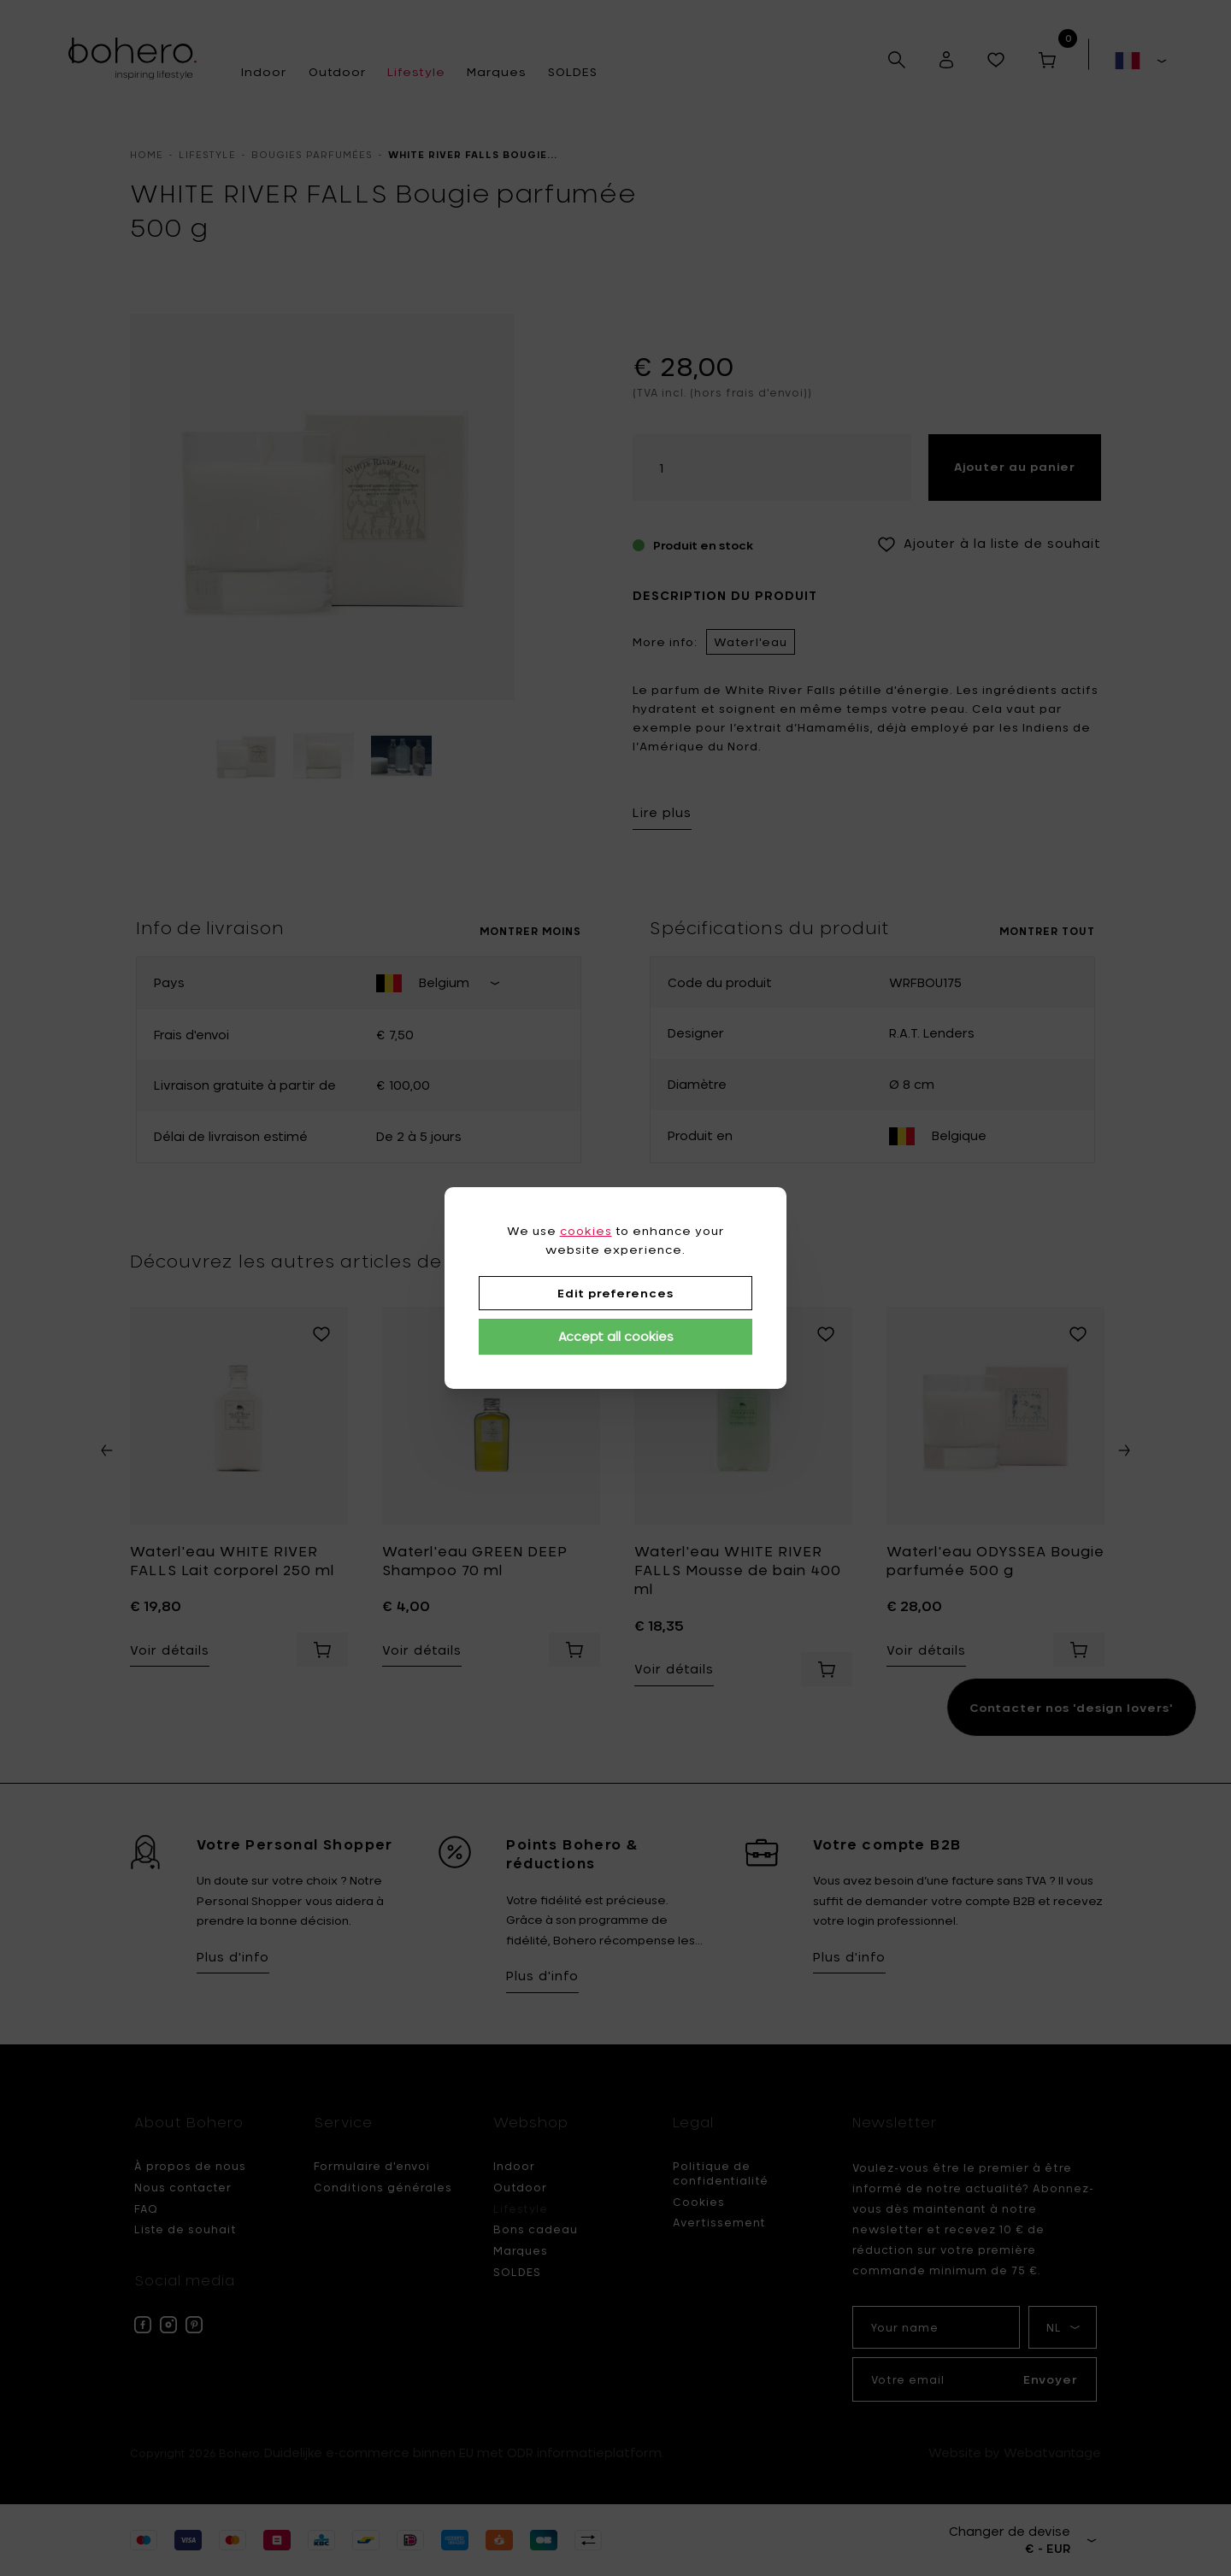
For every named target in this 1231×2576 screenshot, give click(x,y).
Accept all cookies (616, 1336)
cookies (586, 1231)
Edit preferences (615, 1293)
